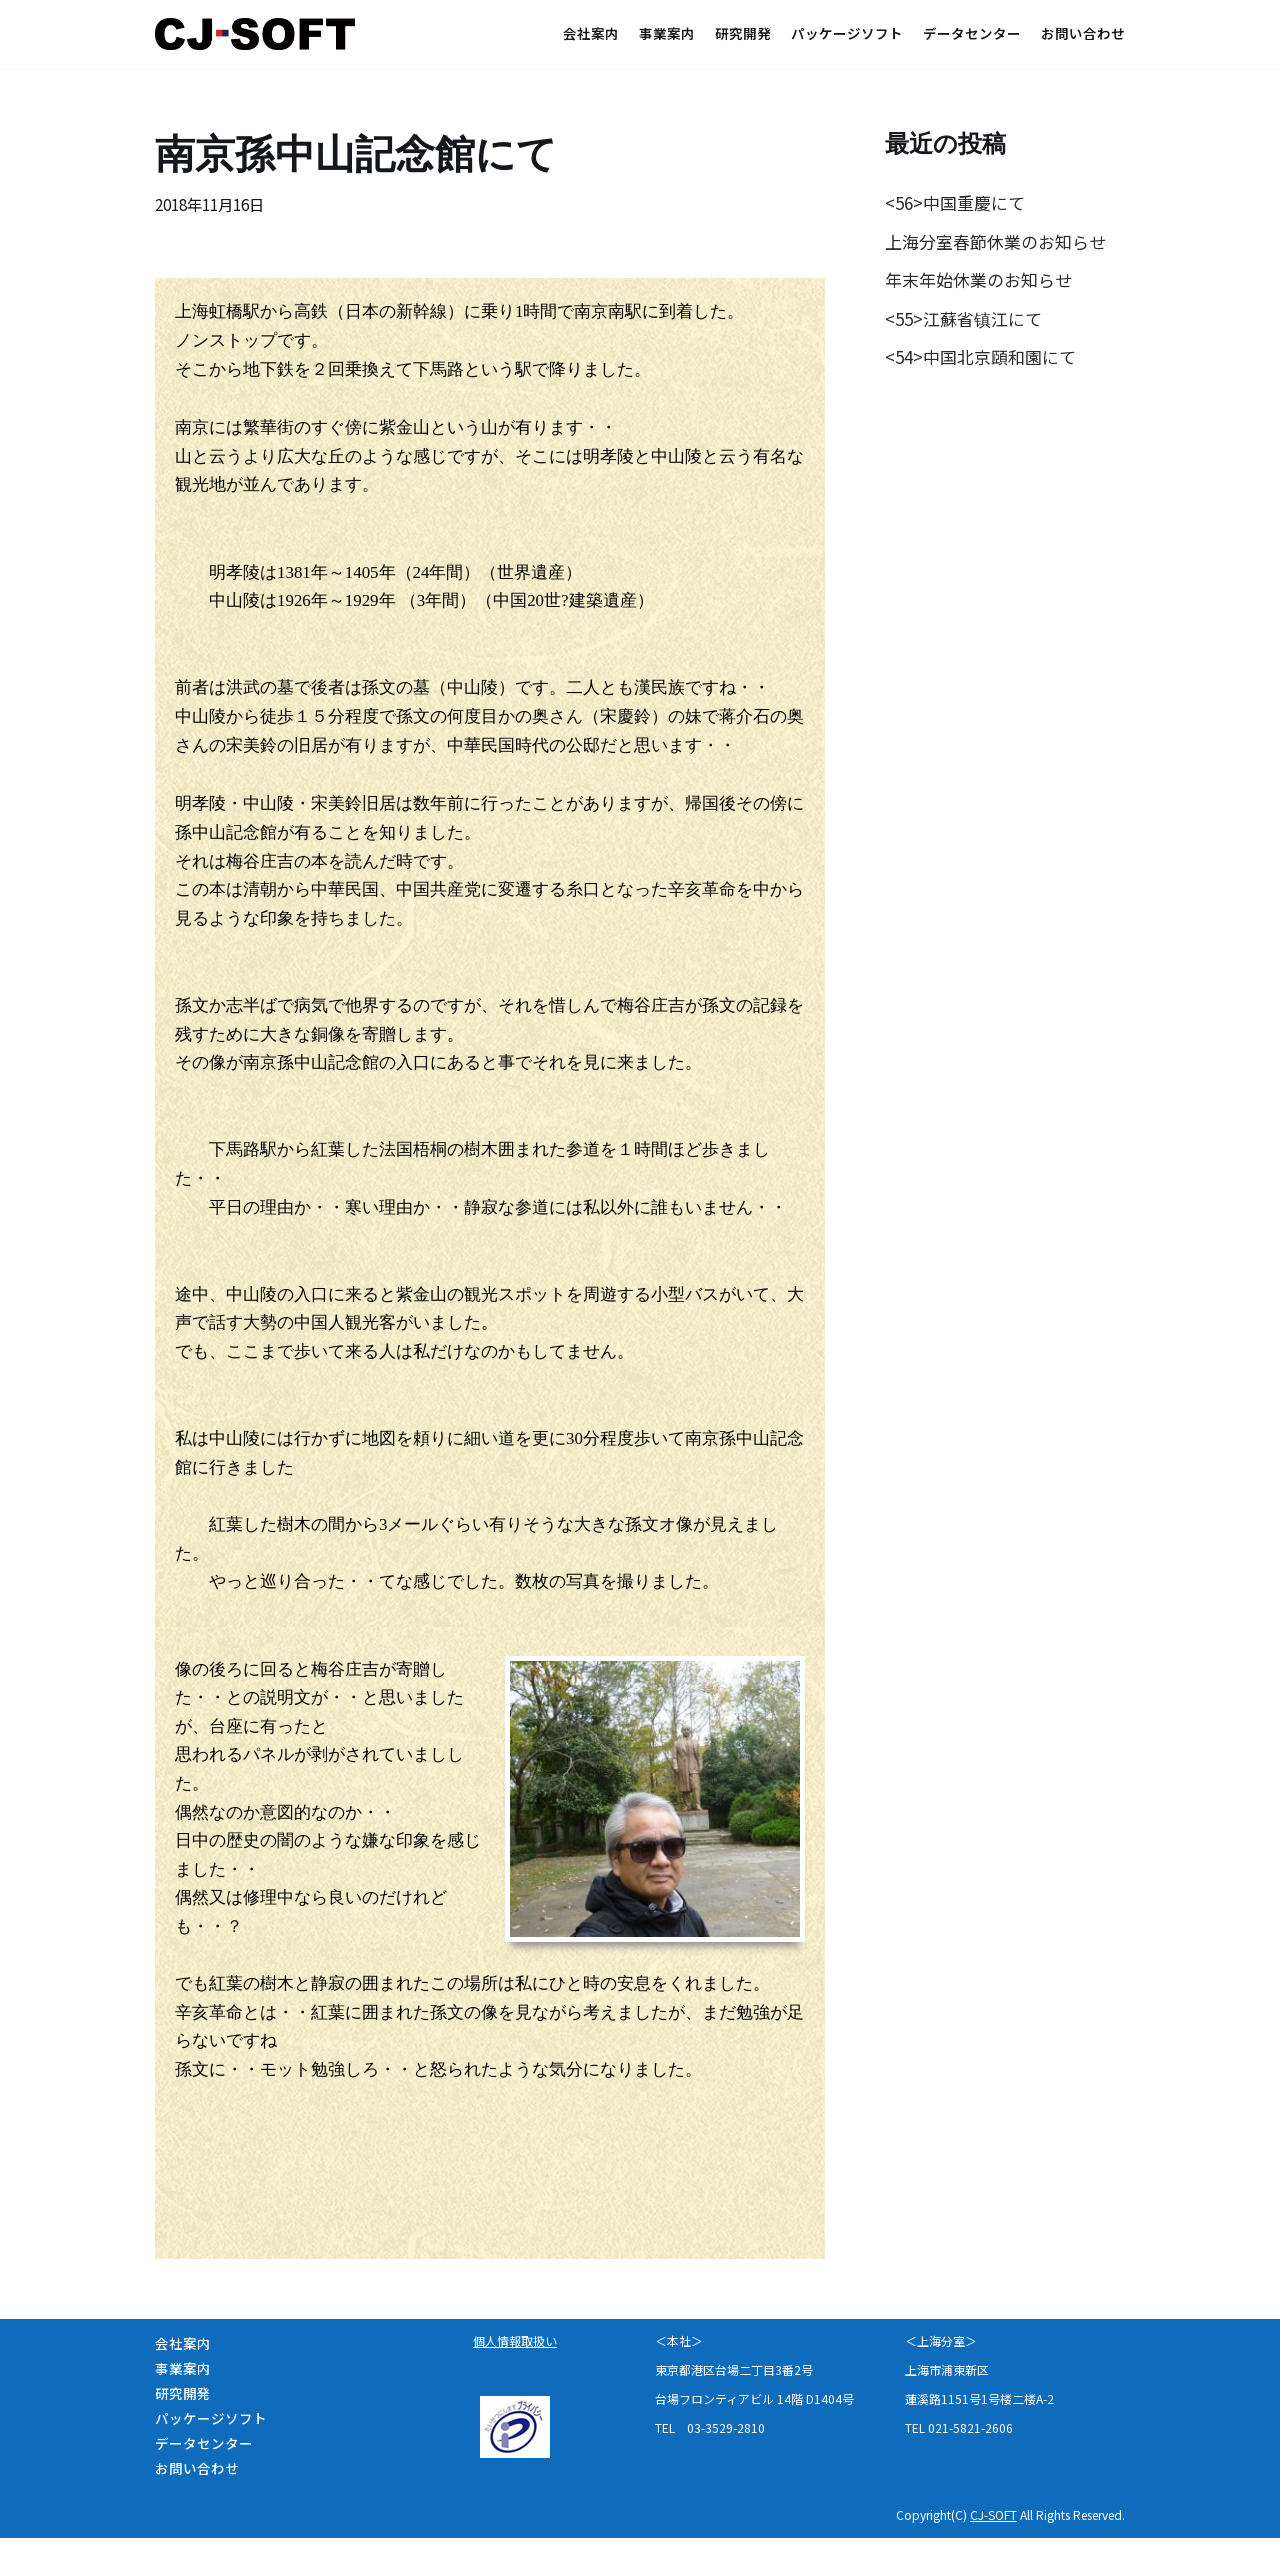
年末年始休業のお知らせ (978, 280)
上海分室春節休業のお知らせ (995, 241)
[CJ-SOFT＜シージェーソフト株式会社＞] (260, 34)
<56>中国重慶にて (955, 202)
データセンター (972, 33)
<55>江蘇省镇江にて (963, 319)
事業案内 (667, 33)
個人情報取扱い (515, 2356)
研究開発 (743, 33)
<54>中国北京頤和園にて (980, 358)
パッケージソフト (847, 33)
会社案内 (591, 33)
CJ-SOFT (993, 2530)
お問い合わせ (1083, 33)
